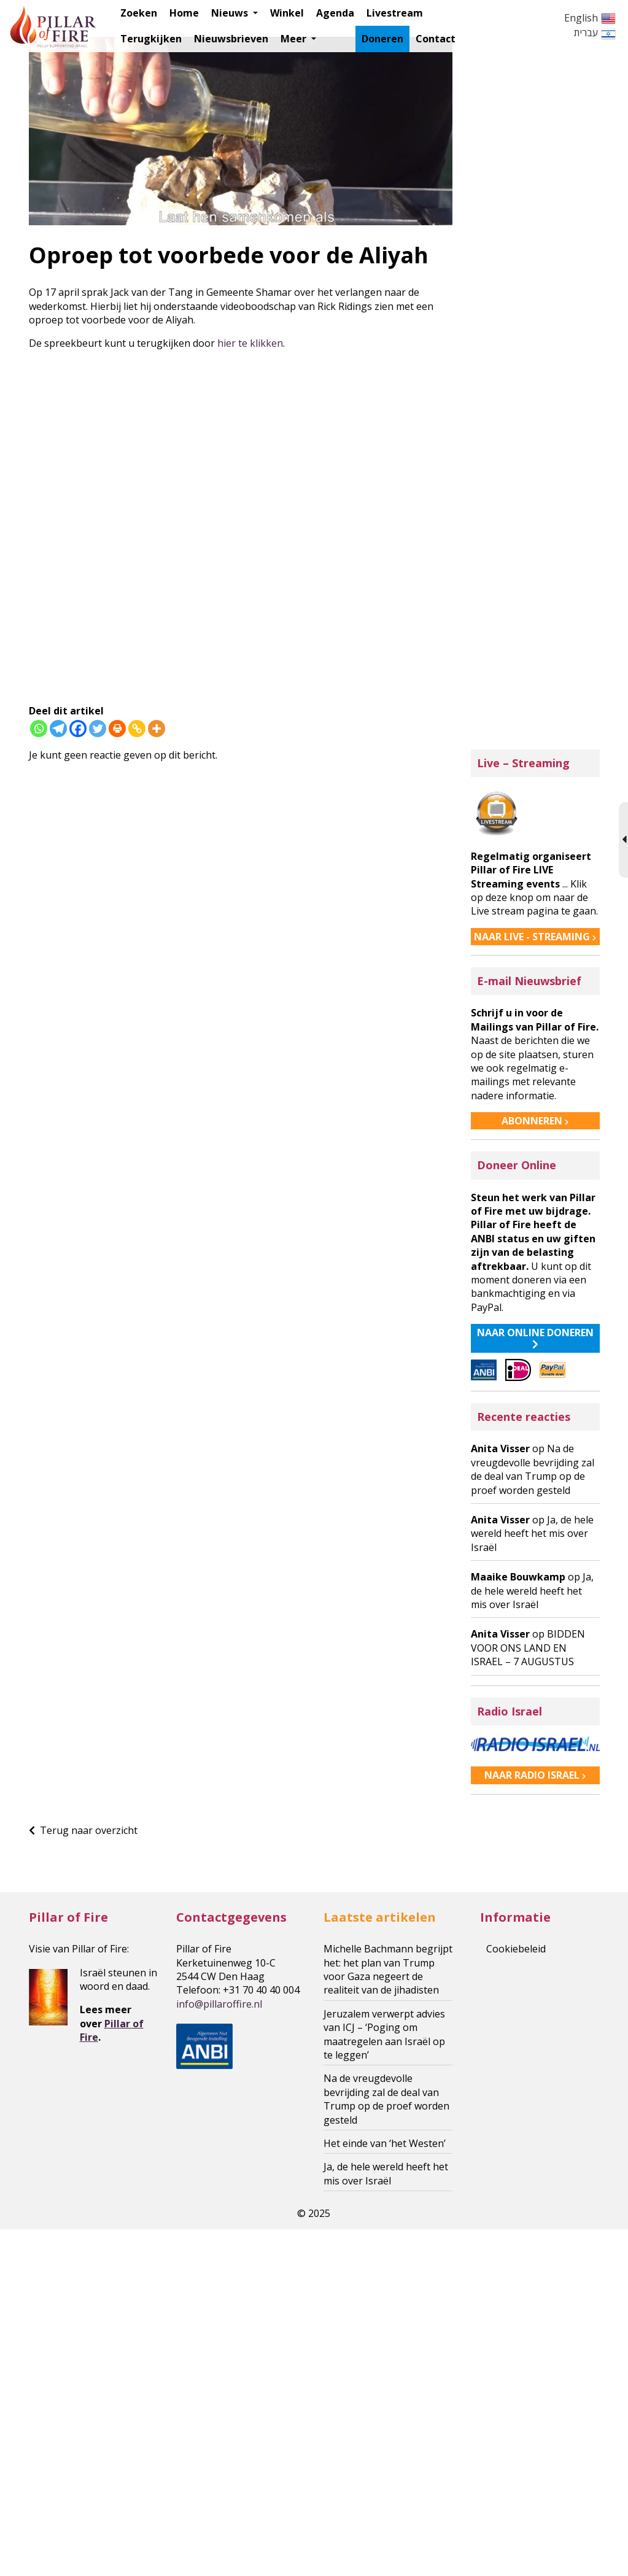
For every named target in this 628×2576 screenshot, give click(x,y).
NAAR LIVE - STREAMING (535, 936)
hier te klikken (250, 343)
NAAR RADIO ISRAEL (535, 1775)
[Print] (117, 728)
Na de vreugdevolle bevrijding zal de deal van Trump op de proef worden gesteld (532, 1469)
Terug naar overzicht (89, 1830)
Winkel (287, 13)
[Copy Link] (136, 728)
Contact (435, 38)
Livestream (394, 13)
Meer (295, 38)
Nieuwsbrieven (231, 38)
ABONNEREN (535, 1120)
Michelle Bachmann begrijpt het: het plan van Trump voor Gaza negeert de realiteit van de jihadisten (388, 1969)
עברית (595, 32)
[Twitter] (97, 728)
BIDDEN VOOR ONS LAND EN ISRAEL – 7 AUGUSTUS (528, 1647)
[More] (156, 728)
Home (184, 13)
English (590, 18)
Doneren (382, 38)
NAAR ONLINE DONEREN (535, 1337)
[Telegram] (58, 728)
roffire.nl (219, 2004)
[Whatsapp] (38, 728)
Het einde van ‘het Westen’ (385, 2143)
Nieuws (230, 13)
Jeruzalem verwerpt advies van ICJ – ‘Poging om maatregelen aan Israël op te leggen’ (384, 2034)
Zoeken (138, 13)
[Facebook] (78, 728)
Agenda (335, 13)
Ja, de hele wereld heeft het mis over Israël (532, 1533)
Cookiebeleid (516, 1948)
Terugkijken (151, 38)
